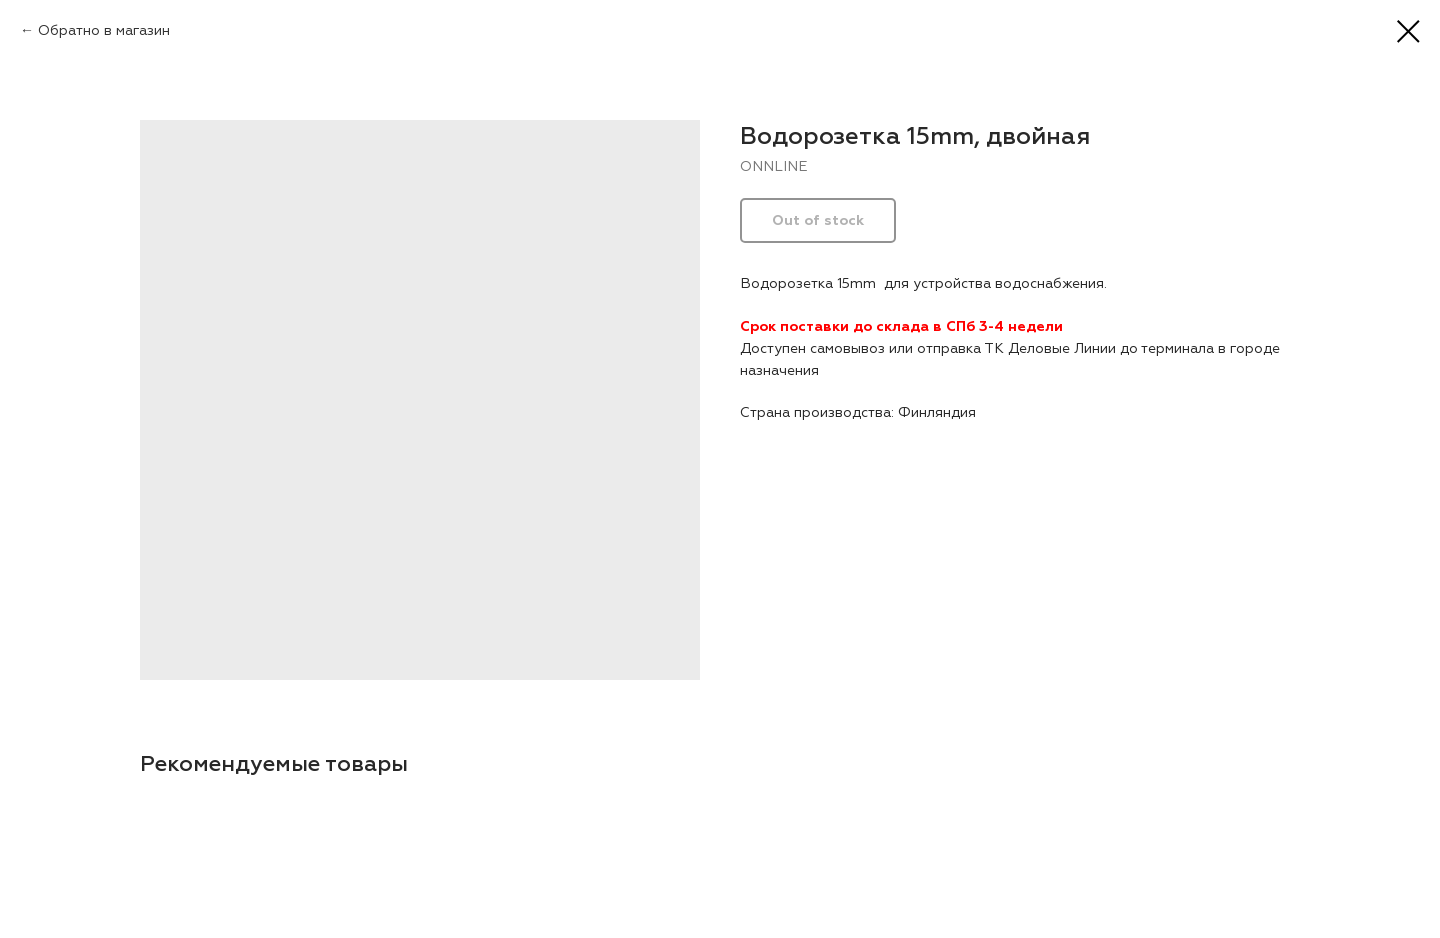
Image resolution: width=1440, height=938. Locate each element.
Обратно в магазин (104, 30)
